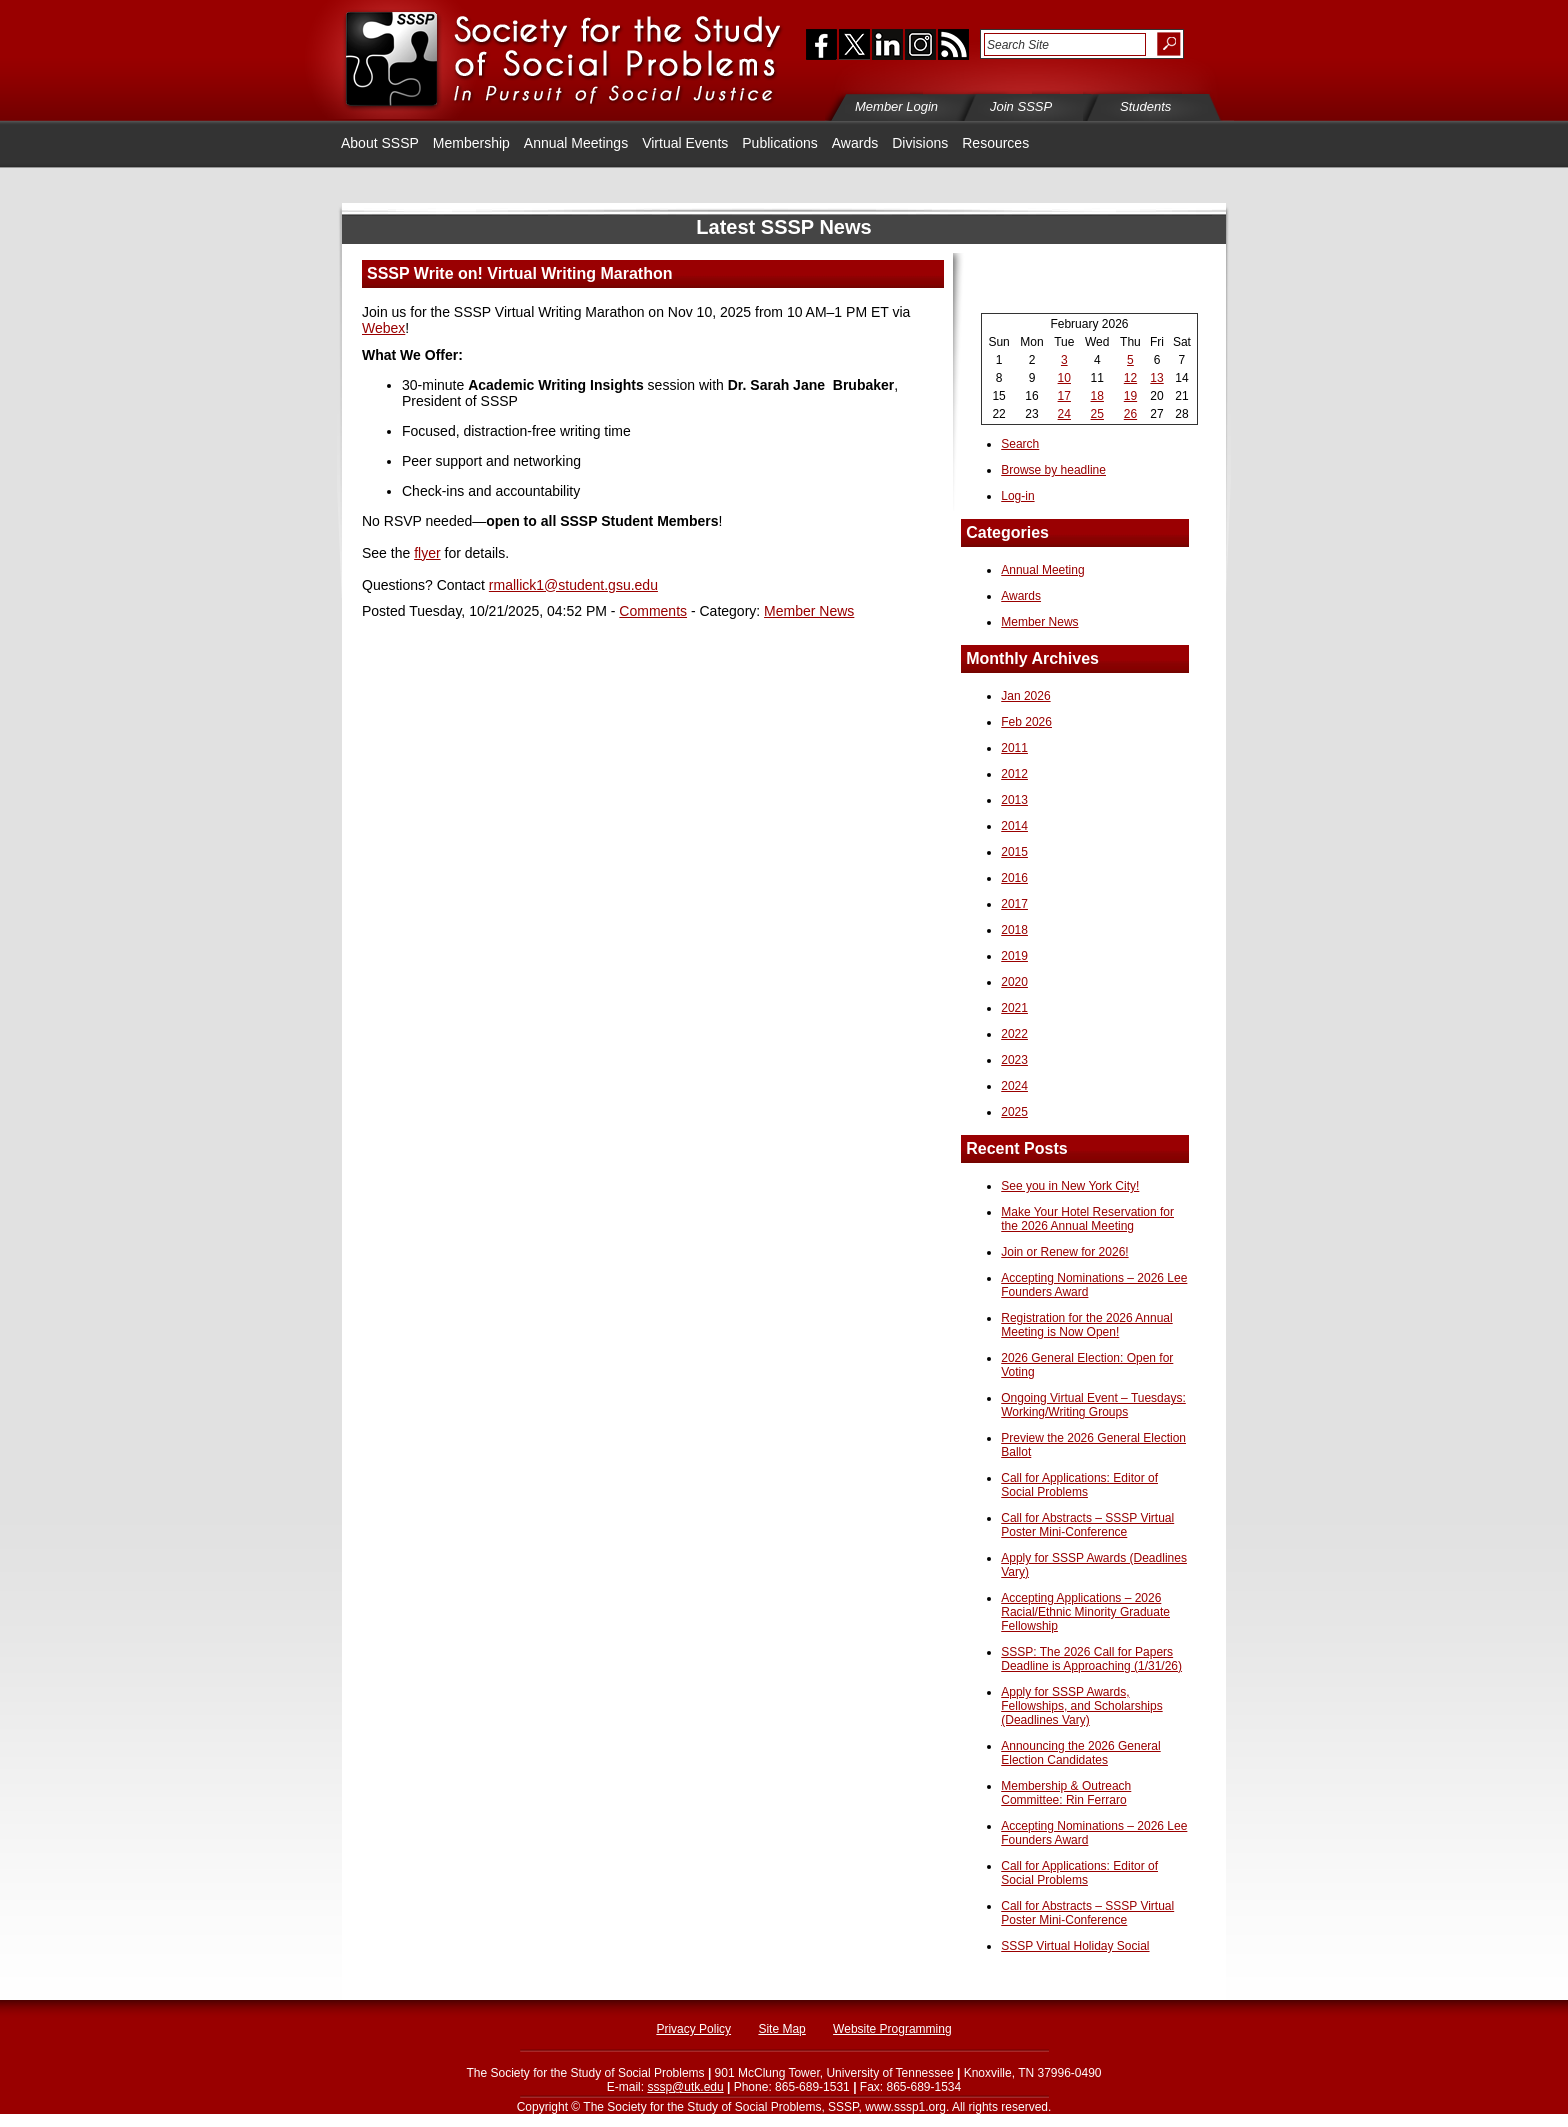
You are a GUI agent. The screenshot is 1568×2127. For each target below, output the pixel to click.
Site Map (781, 2029)
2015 (1014, 852)
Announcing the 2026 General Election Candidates (1080, 1753)
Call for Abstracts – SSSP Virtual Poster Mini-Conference (1087, 1525)
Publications (780, 143)
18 (1097, 396)
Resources (995, 143)
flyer (427, 553)
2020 (1014, 982)
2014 (1014, 826)
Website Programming (892, 2029)
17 (1064, 396)
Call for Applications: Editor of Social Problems (1079, 1485)
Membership (471, 143)
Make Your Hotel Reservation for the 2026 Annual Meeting (1087, 1219)
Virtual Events (685, 143)
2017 (1014, 904)
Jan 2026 (1025, 696)
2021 (1014, 1008)
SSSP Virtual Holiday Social (1075, 1946)
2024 (1014, 1086)
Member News (809, 611)
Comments (653, 611)
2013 (1014, 800)
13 (1156, 378)
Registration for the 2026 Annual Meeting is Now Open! (1086, 1325)
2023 (1014, 1060)
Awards (855, 143)
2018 (1014, 930)
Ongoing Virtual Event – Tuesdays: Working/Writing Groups (1093, 1405)
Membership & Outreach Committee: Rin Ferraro (1066, 1793)
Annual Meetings (576, 143)
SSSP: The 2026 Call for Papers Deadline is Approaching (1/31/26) (1091, 1659)
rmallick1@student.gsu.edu (573, 585)
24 (1064, 414)
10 (1064, 378)
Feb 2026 (1026, 722)
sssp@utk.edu (685, 2087)
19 (1130, 396)
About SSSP (380, 143)
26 (1130, 414)
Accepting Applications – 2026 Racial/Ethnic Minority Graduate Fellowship (1085, 1612)
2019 (1014, 956)
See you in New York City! (1070, 1186)
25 (1097, 414)
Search (1020, 444)
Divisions (920, 143)
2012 (1014, 774)
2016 (1014, 878)
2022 (1014, 1034)
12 (1130, 378)
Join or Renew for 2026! (1064, 1252)
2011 (1014, 748)
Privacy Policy (693, 2029)
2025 (1014, 1112)
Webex (383, 328)
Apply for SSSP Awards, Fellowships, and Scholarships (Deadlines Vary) (1081, 1706)
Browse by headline (1053, 470)
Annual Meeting (1042, 570)
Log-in (1017, 496)
